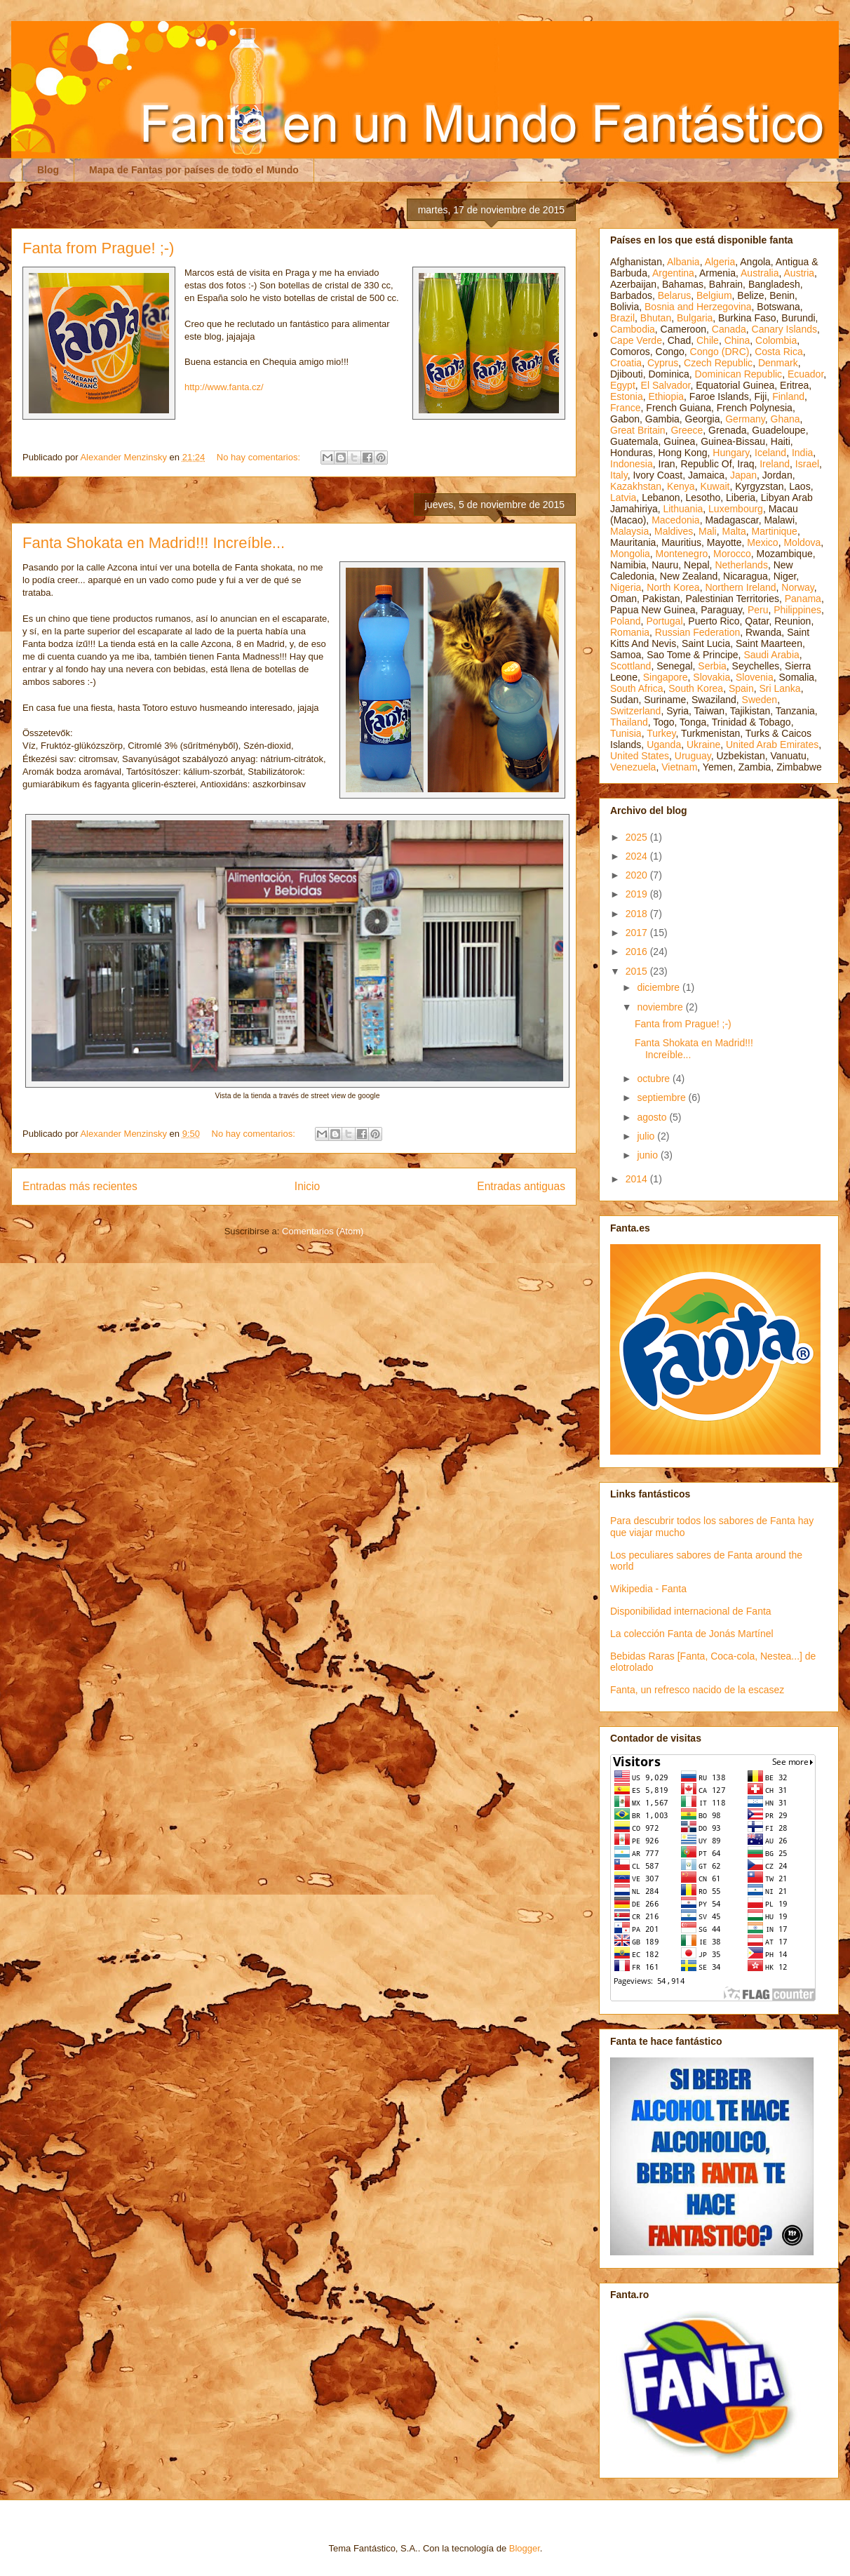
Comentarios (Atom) (322, 1231)
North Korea (673, 587)
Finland (788, 396)
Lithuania (683, 508)
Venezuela (633, 767)
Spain (741, 688)
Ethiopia (666, 396)
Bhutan (655, 317)
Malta (734, 531)
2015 (638, 971)
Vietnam (679, 767)
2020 (638, 875)
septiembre (662, 1097)
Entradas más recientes (79, 1186)
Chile (707, 340)
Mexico (762, 542)
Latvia (623, 497)
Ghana (785, 419)
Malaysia (629, 531)
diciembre (659, 987)
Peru (758, 609)
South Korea (695, 688)
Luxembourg (735, 508)
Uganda (664, 744)
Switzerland (635, 710)
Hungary (731, 452)
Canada (729, 329)
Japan (743, 475)
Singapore (665, 677)
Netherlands (741, 564)
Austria (799, 273)
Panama (803, 598)
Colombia (776, 340)
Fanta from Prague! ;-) (98, 248)
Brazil (622, 317)
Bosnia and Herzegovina (698, 306)
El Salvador (666, 385)
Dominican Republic (739, 374)
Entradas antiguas (521, 1186)
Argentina (673, 273)
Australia (759, 273)
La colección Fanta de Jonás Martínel (692, 1633)
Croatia (626, 362)
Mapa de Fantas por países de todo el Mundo (194, 169)
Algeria (720, 261)
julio (647, 1136)
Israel (807, 463)
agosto (653, 1117)
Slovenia (755, 677)
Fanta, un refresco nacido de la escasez (697, 1689)
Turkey (661, 733)
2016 (638, 951)
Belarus (674, 295)
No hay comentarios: (260, 457)
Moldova (802, 542)
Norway (797, 587)
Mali (708, 531)
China (737, 340)
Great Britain (638, 430)
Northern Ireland (740, 587)
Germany (745, 419)
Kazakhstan (635, 486)
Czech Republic (718, 362)
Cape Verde (636, 340)
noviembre (661, 1007)
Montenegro (682, 553)
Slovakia (711, 677)
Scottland (630, 666)
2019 (638, 894)
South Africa (636, 688)
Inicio (307, 1186)
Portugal (664, 621)
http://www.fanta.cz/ (224, 387)
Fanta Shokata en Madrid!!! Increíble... (153, 543)
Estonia (626, 396)
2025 (638, 837)
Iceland (770, 452)
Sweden (760, 699)
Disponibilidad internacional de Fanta (690, 1611)
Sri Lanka (780, 688)
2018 (638, 913)
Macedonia (676, 520)
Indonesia (631, 463)
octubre (655, 1078)
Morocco (732, 553)
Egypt (622, 385)
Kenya (681, 486)
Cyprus (662, 362)
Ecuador (805, 374)
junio (648, 1155)
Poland (625, 621)
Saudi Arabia (771, 654)
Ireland (775, 463)
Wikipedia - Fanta (648, 1588)
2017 (638, 932)
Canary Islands (784, 329)
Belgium (714, 295)
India (802, 452)
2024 (638, 856)
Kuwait (714, 486)
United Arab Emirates (772, 744)
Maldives (673, 531)
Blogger (524, 2548)
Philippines (797, 609)
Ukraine (703, 744)
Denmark (778, 362)
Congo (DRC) (720, 351)
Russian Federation (697, 632)
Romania (629, 632)
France (625, 407)
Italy (619, 475)
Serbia (712, 666)
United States (639, 755)
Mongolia (630, 553)
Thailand (629, 722)
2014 (638, 1178)
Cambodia (632, 329)
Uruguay (693, 755)
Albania (683, 261)
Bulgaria (695, 317)
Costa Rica (778, 351)
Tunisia (626, 733)
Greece (686, 430)
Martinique (774, 531)
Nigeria (625, 587)
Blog (48, 169)
